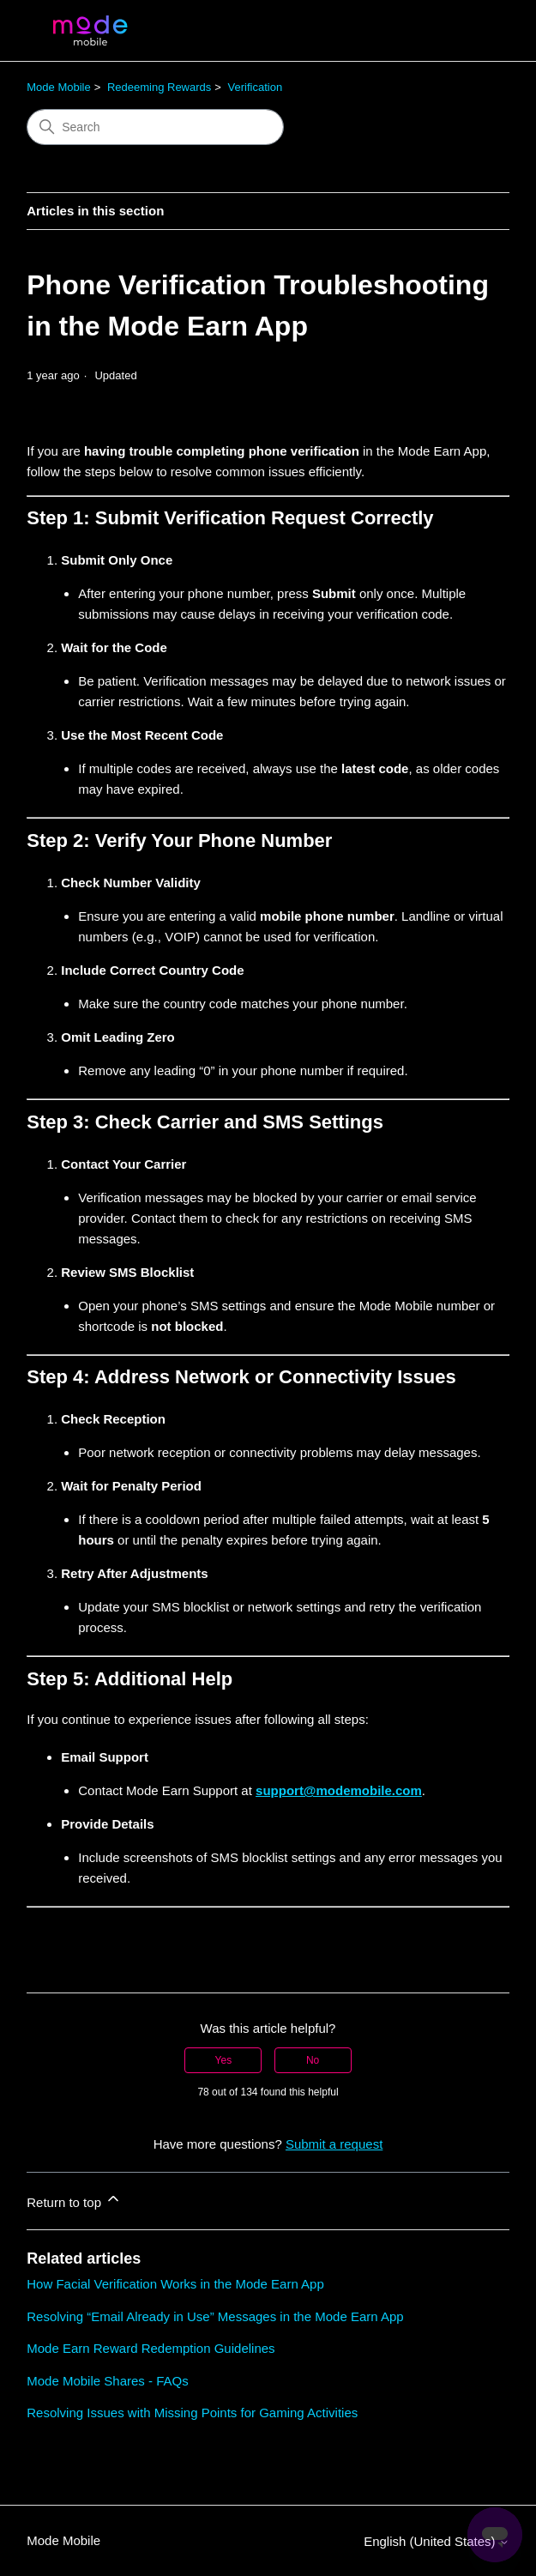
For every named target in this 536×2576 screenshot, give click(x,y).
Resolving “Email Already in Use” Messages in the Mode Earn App (215, 2316)
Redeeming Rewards (159, 87)
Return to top (74, 2200)
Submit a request (334, 2144)
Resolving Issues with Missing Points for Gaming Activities (192, 2412)
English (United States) (436, 2541)
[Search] (155, 127)
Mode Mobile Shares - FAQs (107, 2380)
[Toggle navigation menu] (479, 31)
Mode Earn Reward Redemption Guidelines (150, 2348)
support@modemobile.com (339, 1790)
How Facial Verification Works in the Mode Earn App (175, 2284)
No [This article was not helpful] (312, 2060)
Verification (255, 87)
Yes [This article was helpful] (223, 2060)
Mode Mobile (58, 87)
